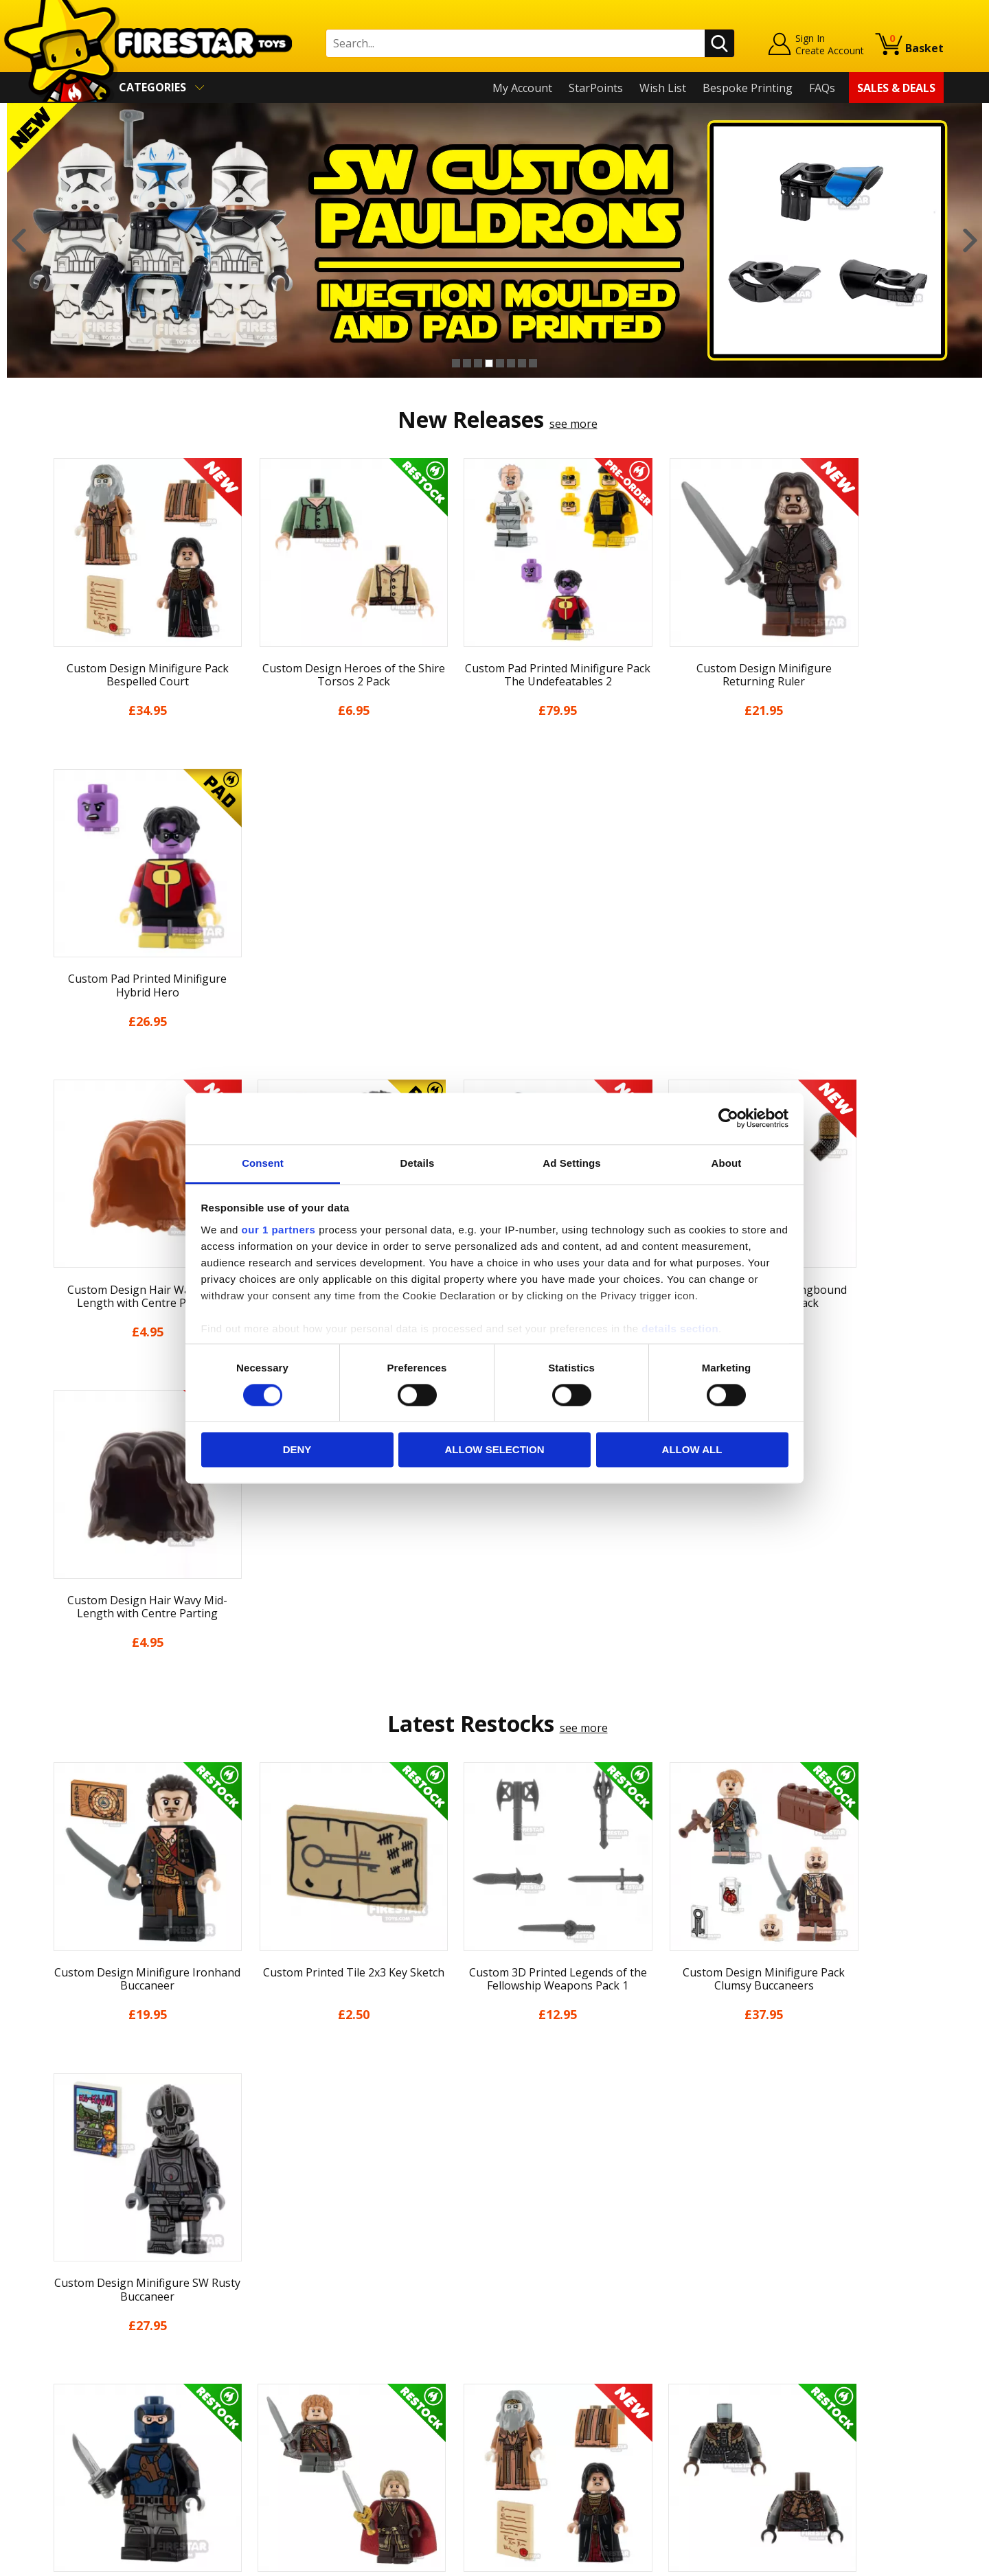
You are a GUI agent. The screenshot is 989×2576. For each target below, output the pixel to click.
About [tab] (727, 1163)
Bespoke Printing (748, 87)
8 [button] (533, 363)
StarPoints (596, 87)
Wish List (662, 87)
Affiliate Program (314, 2444)
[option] (494, 240)
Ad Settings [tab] (571, 1163)
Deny (297, 1450)
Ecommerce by (892, 2560)
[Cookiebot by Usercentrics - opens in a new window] (728, 1118)
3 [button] (478, 363)
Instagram (603, 2328)
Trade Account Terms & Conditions (360, 2422)
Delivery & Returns (93, 2373)
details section (679, 1328)
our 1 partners (279, 1229)
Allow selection (495, 1450)
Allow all (692, 1450)
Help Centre (301, 2297)
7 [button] (522, 363)
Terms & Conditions (96, 2393)
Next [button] (970, 240)
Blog (57, 2353)
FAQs (822, 87)
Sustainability (80, 2452)
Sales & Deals (896, 87)
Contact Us (298, 2274)
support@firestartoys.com (337, 2342)
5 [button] (500, 363)
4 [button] (489, 363)
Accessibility (75, 2433)
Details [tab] (417, 1163)
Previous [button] (19, 240)
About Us (69, 2314)
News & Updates (87, 2334)
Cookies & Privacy (90, 2413)
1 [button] (456, 363)
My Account (522, 87)
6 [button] (511, 363)
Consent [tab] (263, 1163)
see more (573, 423)
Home (60, 2274)
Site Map (68, 2472)
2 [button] (467, 363)
